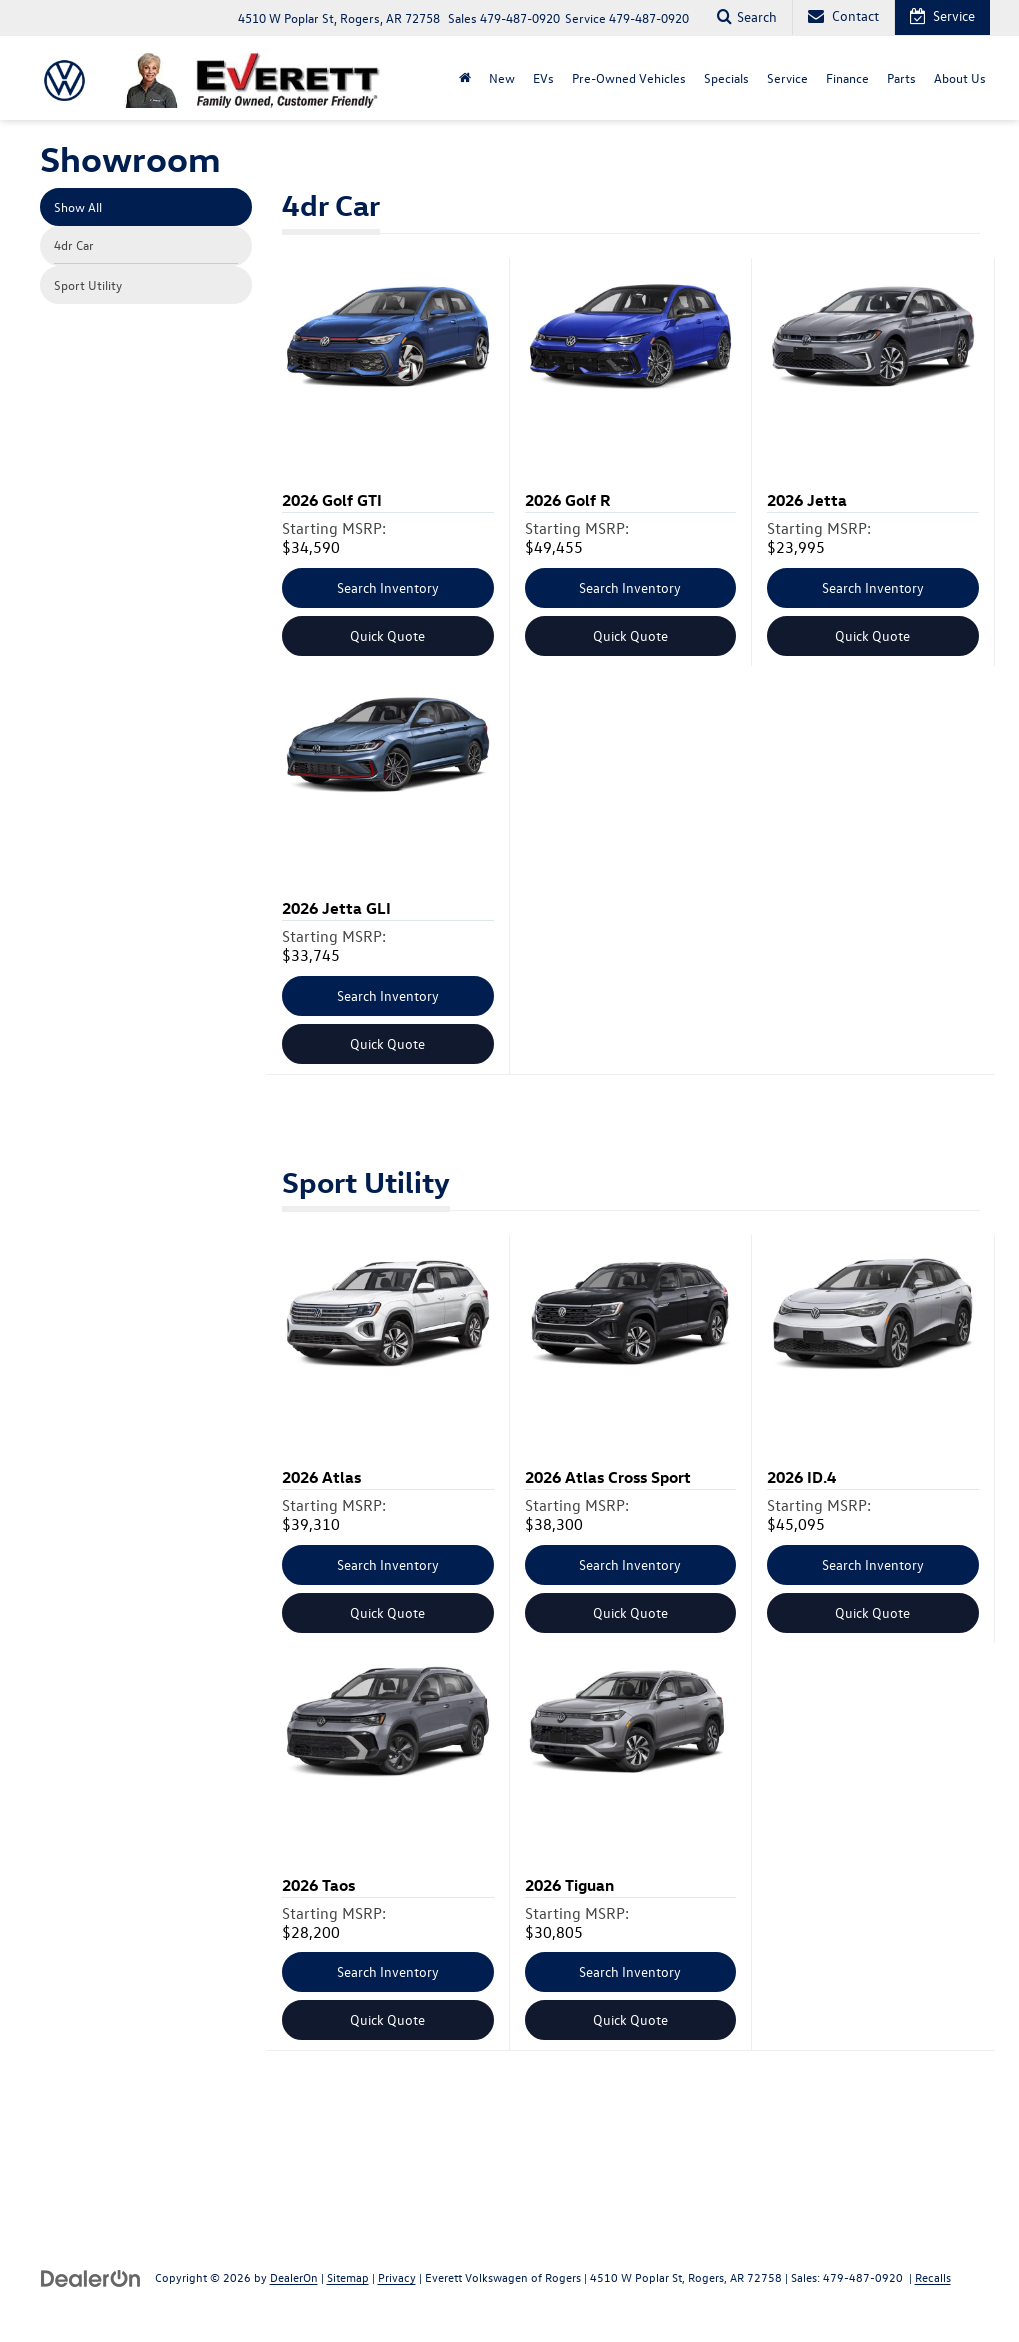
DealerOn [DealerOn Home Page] (294, 2277)
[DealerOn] (91, 2276)
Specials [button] (726, 77)
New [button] (502, 77)
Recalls (933, 2277)
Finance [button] (847, 77)
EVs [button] (543, 77)
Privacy (397, 2277)
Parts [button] (901, 77)
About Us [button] (960, 77)
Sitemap (348, 2277)
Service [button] (787, 77)
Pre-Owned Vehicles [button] (629, 77)
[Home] (465, 78)
